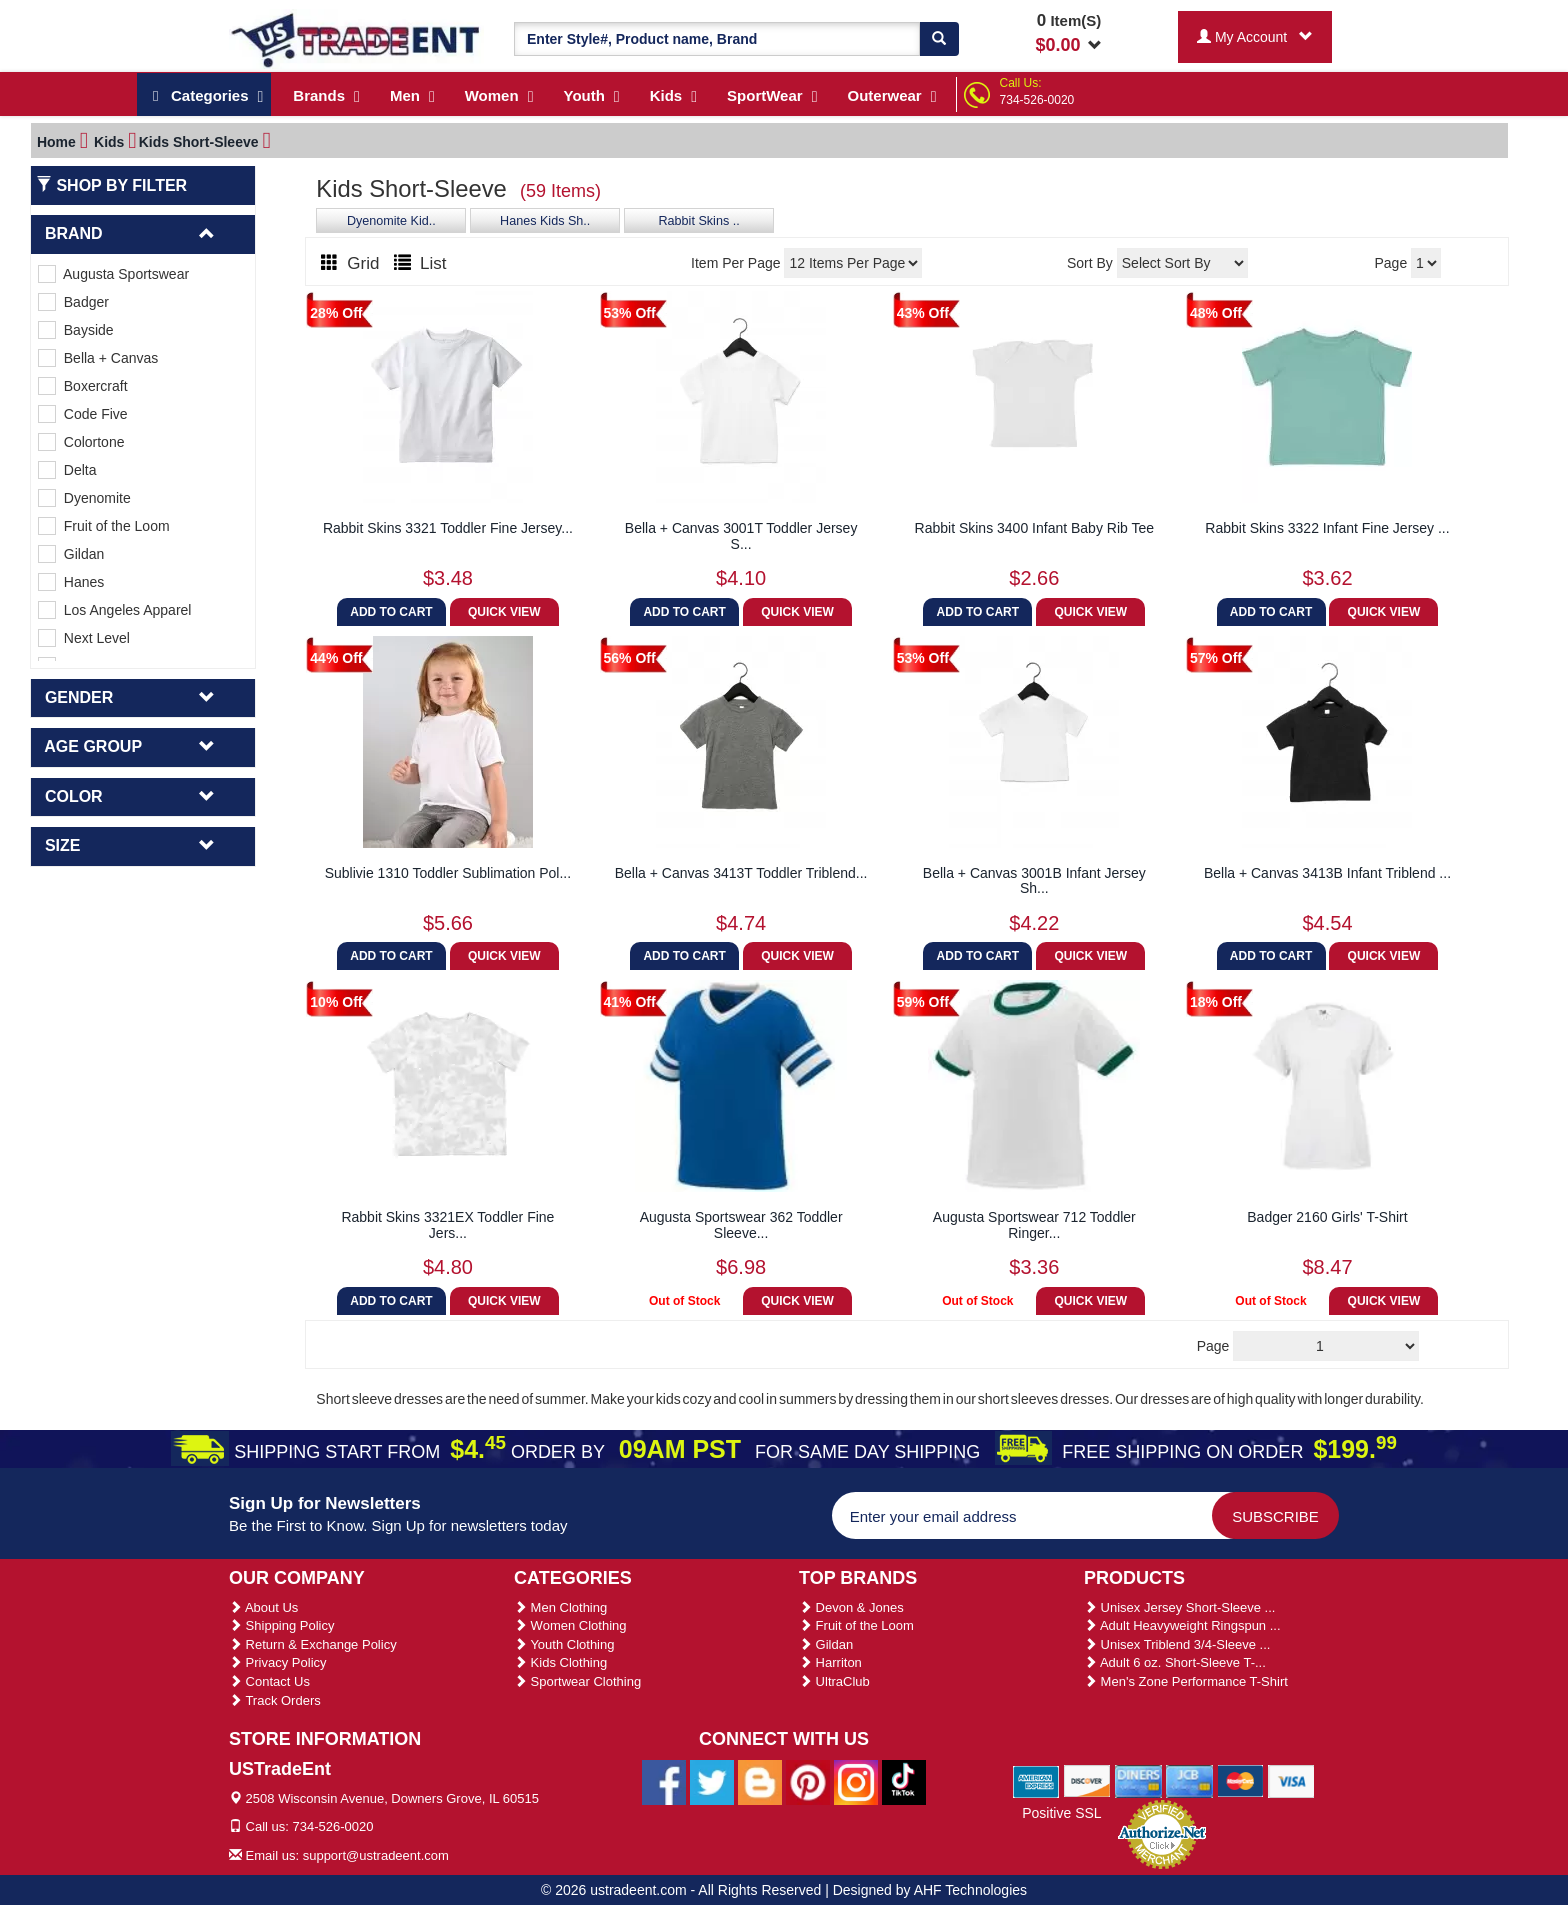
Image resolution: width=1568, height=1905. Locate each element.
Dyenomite (84, 498)
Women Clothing (570, 1625)
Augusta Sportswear (113, 274)
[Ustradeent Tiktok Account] (904, 1781)
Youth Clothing (564, 1644)
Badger (73, 302)
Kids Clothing (560, 1662)
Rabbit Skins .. (699, 221)
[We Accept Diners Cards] (1138, 1780)
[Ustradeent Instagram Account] (856, 1781)
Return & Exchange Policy (313, 1644)
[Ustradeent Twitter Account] (712, 1781)
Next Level (84, 638)
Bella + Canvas (98, 358)
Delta (67, 470)
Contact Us (269, 1681)
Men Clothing (560, 1607)
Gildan (71, 554)
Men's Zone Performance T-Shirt (1186, 1681)
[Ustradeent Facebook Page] (664, 1781)
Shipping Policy (282, 1625)
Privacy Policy (278, 1662)
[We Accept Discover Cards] (1087, 1780)
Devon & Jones (851, 1607)
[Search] (939, 39)
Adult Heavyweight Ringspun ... (1182, 1625)
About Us (263, 1607)
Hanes (71, 582)
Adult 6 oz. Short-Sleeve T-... (1175, 1662)
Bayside (76, 330)
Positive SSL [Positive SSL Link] (1061, 1813)
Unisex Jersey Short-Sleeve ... (1179, 1607)
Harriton (830, 1662)
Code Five (83, 414)
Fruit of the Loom (104, 526)
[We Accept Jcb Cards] (1189, 1780)
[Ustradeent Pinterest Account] (808, 1781)
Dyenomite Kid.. (391, 221)
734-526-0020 (1037, 100)
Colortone (81, 442)
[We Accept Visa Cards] (1291, 1780)
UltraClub (834, 1681)
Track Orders (275, 1700)
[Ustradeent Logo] (356, 39)
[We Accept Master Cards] (1240, 1780)
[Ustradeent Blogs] (760, 1781)
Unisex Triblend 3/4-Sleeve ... (1177, 1644)
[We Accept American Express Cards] (1036, 1780)
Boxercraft (83, 386)
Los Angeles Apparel (114, 610)
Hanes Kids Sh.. (545, 221)
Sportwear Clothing (577, 1681)
